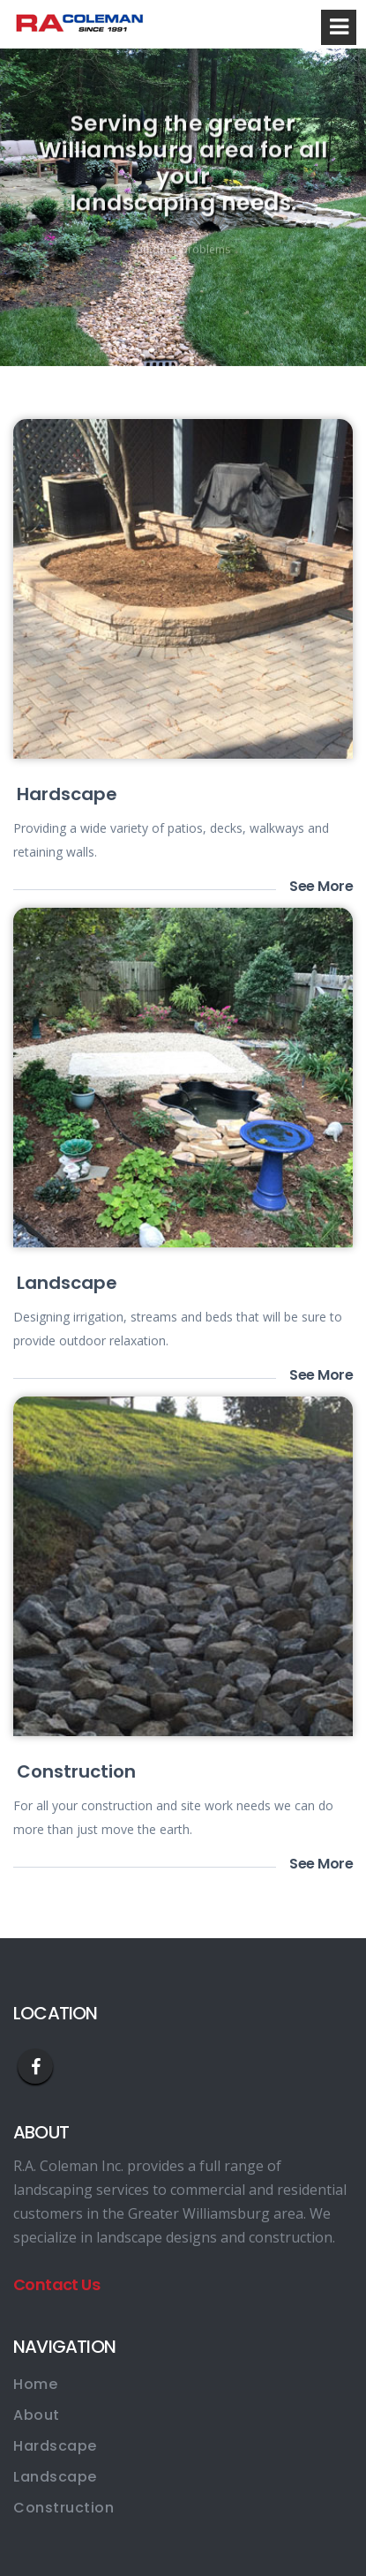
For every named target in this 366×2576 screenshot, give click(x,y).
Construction (76, 1771)
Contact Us (56, 2284)
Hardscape (67, 794)
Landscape (67, 1282)
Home (35, 2384)
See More (321, 886)
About (36, 2415)
